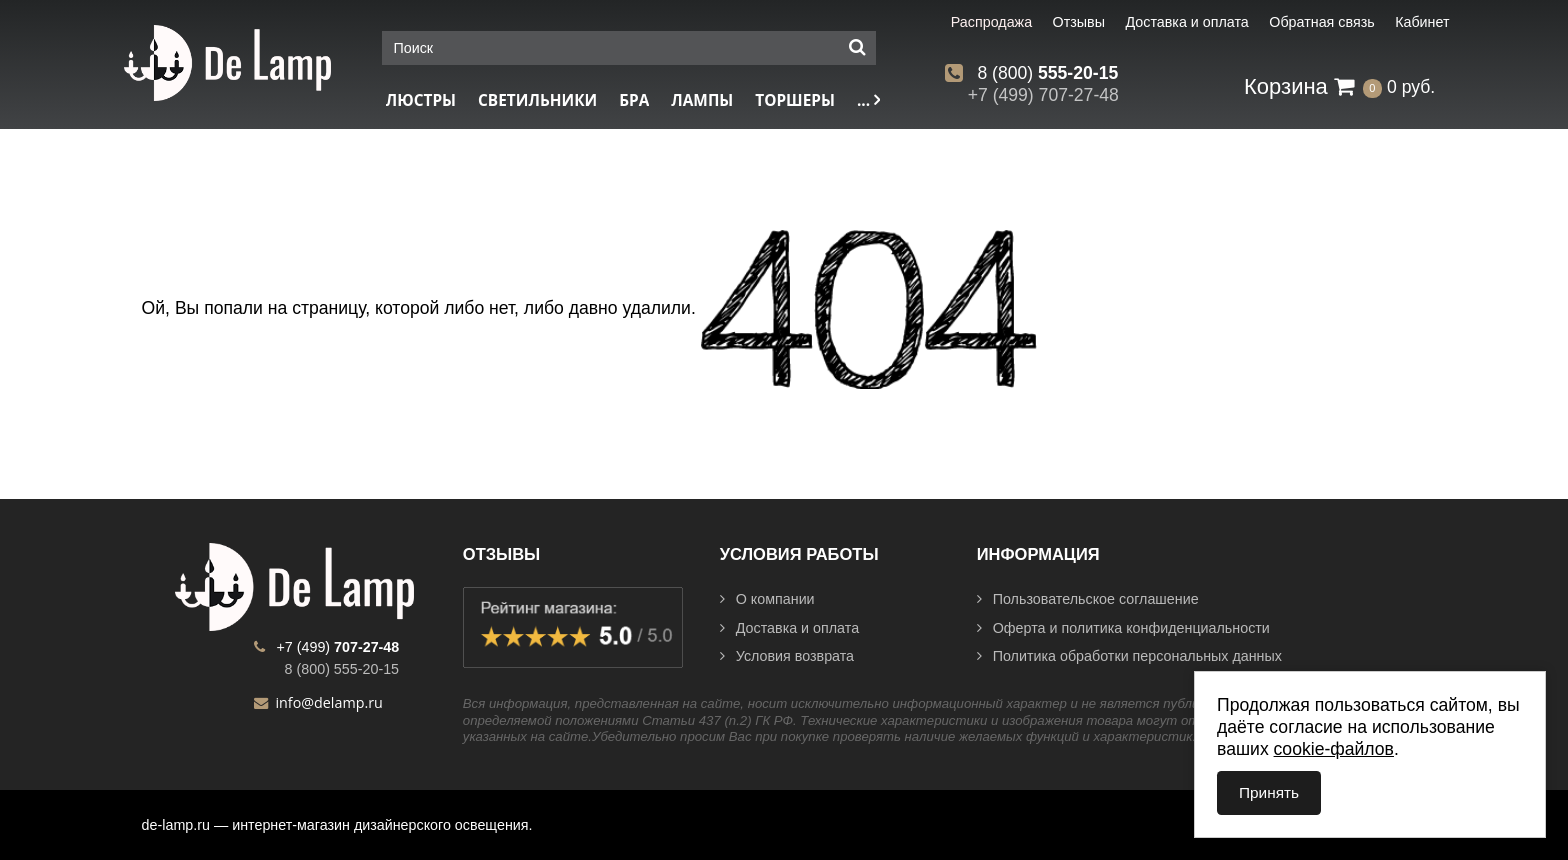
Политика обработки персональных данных (1129, 656)
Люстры (421, 100)
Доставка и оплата (789, 628)
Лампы (702, 100)
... (868, 100)
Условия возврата (787, 656)
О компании (767, 599)
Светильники (537, 100)
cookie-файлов (1334, 749)
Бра (634, 100)
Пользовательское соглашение (1088, 599)
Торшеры (795, 100)
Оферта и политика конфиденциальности (1123, 628)
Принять (1269, 792)
